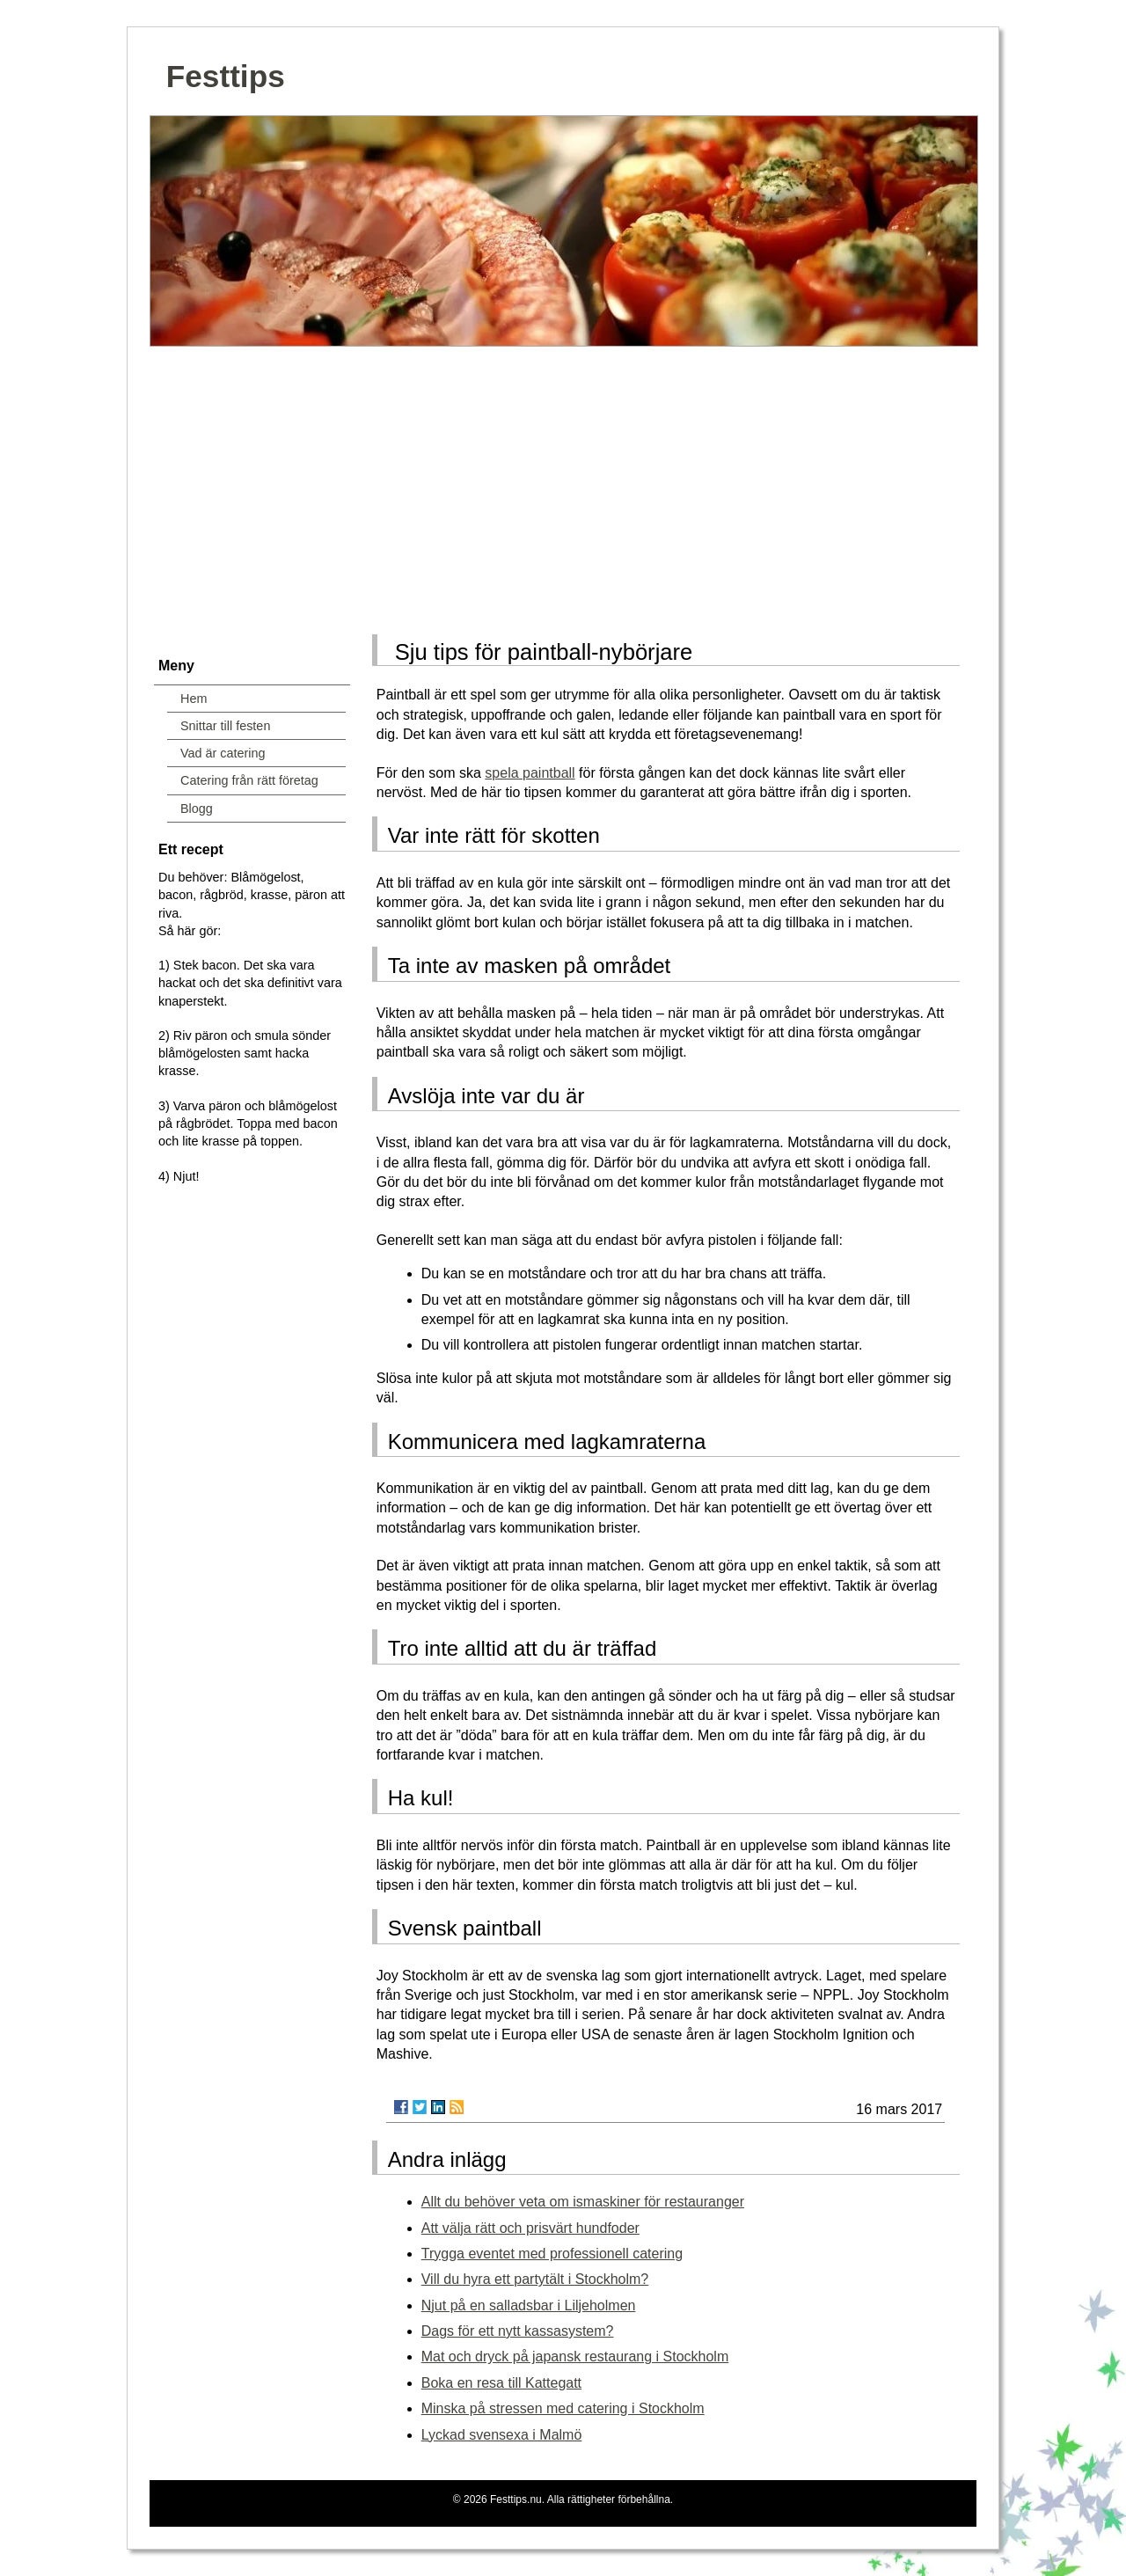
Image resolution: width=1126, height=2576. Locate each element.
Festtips (225, 76)
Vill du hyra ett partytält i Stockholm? (535, 2279)
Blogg (196, 808)
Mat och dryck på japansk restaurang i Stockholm (575, 2356)
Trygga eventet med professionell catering (552, 2253)
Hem (193, 699)
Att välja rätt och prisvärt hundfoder (530, 2228)
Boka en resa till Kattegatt (501, 2382)
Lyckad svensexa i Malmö (501, 2434)
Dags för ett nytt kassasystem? (517, 2331)
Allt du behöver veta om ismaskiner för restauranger (582, 2201)
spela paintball (529, 772)
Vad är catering (223, 753)
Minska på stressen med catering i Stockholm (563, 2408)
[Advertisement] (563, 485)
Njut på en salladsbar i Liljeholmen (528, 2305)
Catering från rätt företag (249, 780)
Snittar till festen (225, 726)
